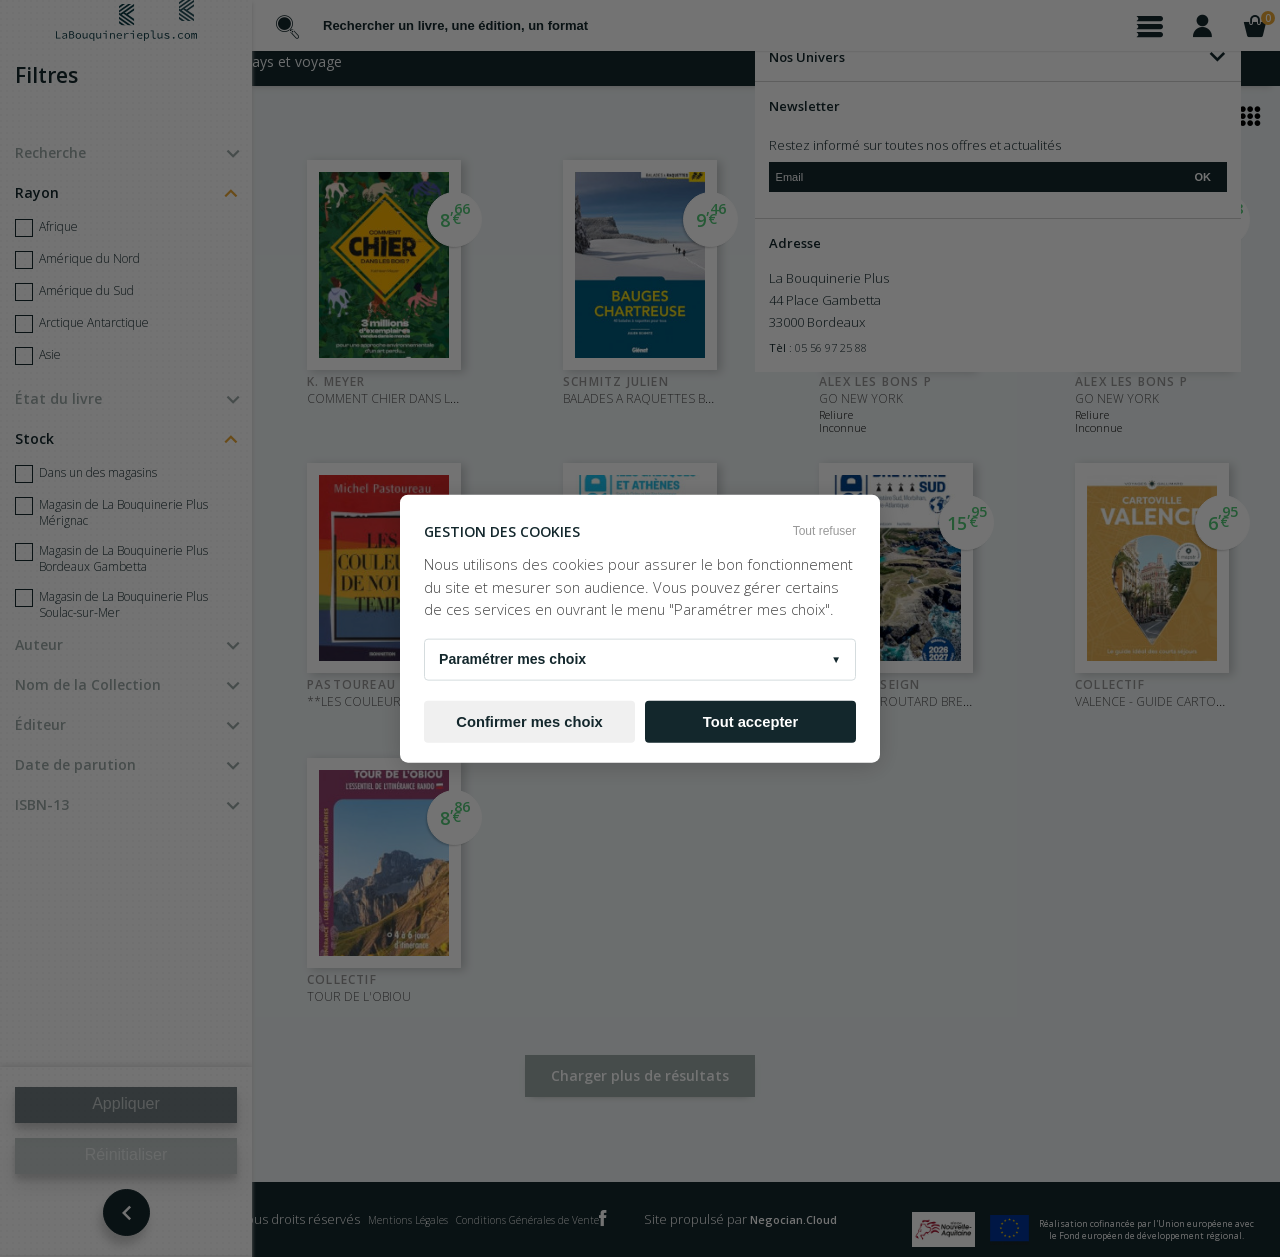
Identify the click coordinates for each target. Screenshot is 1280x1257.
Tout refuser (824, 530)
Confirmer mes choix (529, 721)
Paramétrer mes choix (640, 660)
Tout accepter (750, 721)
